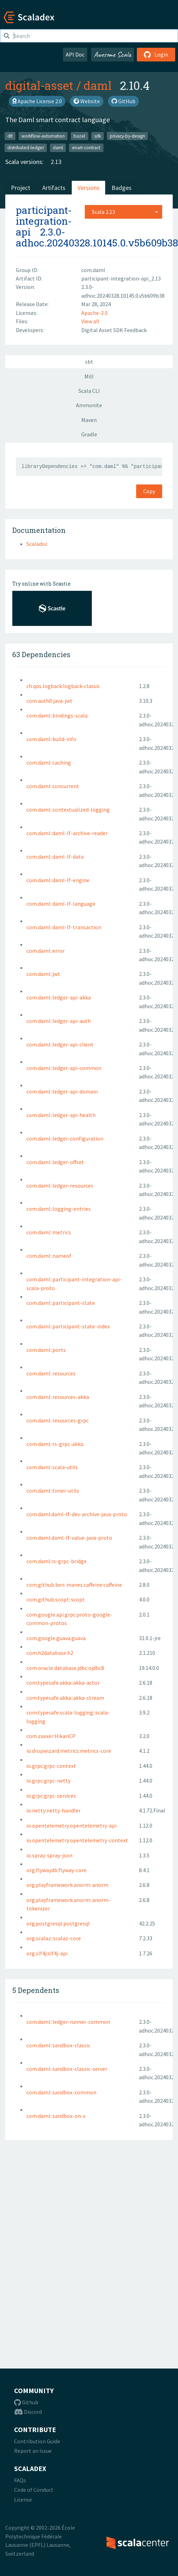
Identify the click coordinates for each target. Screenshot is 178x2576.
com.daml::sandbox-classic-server (66, 2068)
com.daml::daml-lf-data (55, 856)
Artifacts (53, 188)
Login (156, 54)
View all (90, 321)
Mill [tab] (89, 376)
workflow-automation (43, 136)
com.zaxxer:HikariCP (51, 1735)
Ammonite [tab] (89, 405)
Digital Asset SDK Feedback (114, 329)
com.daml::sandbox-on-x (55, 2115)
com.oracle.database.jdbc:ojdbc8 (65, 1667)
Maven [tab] (89, 419)
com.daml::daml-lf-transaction (63, 927)
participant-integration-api (44, 221)
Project (20, 188)
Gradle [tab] (89, 434)
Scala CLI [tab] (89, 390)
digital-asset (39, 85)
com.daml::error (45, 950)
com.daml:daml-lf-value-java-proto (69, 1537)
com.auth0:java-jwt (49, 700)
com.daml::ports (46, 1349)
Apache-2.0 (94, 312)
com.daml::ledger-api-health (61, 1114)
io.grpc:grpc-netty (48, 1780)
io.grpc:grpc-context (51, 1765)
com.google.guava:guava (55, 1638)
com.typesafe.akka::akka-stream (65, 1697)
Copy (149, 491)
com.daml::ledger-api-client (60, 1044)
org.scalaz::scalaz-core (53, 1938)
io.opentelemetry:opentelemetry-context (77, 1840)
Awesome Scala (112, 54)
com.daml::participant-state (60, 1302)
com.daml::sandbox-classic (58, 2045)
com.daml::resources (51, 1373)
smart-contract (86, 148)
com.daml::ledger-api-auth (58, 1020)
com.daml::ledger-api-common (63, 1067)
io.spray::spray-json (49, 1855)
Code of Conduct (33, 2489)
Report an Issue (33, 2450)
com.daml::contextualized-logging (68, 809)
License (23, 2499)
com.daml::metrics (48, 1232)
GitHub (123, 101)
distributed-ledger (25, 148)
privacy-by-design (127, 136)
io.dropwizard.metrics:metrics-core (68, 1750)
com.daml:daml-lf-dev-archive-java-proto (76, 1514)
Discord (28, 2411)
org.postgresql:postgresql (58, 1923)
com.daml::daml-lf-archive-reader (67, 833)
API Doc (75, 54)
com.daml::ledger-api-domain (62, 1091)
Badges (122, 188)
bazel (79, 136)
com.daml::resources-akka (57, 1396)
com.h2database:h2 (49, 1652)
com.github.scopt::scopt (55, 1599)
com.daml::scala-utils (52, 1467)
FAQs (20, 2480)
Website (87, 101)
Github (26, 2402)
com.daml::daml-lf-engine (57, 880)
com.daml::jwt (43, 973)
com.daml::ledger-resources (59, 1185)
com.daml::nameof (48, 1255)
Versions (88, 188)
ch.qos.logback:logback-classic (63, 685)
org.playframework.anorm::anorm (67, 1884)
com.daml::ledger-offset (55, 1161)
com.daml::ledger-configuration (64, 1138)
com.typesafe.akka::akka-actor (63, 1682)
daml (98, 85)
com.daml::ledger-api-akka (58, 997)
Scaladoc (36, 543)
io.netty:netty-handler (53, 1810)
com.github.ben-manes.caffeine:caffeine (74, 1584)
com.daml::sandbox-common (61, 2092)
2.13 (56, 162)
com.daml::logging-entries (58, 1208)
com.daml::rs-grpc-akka (54, 1443)
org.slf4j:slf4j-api (47, 1953)
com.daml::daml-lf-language (60, 903)
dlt (10, 136)
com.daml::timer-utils (52, 1490)
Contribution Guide (37, 2441)
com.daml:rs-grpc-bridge (56, 1561)
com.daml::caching (48, 762)
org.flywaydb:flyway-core (56, 1870)
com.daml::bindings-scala (57, 715)
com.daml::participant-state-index (68, 1326)
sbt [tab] (89, 361)
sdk (97, 136)
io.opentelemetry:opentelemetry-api (71, 1825)
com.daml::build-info (51, 738)
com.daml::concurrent (52, 786)
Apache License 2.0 (37, 101)
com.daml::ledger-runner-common (68, 2021)
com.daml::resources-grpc (57, 1420)
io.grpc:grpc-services (51, 1795)
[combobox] (123, 211)
